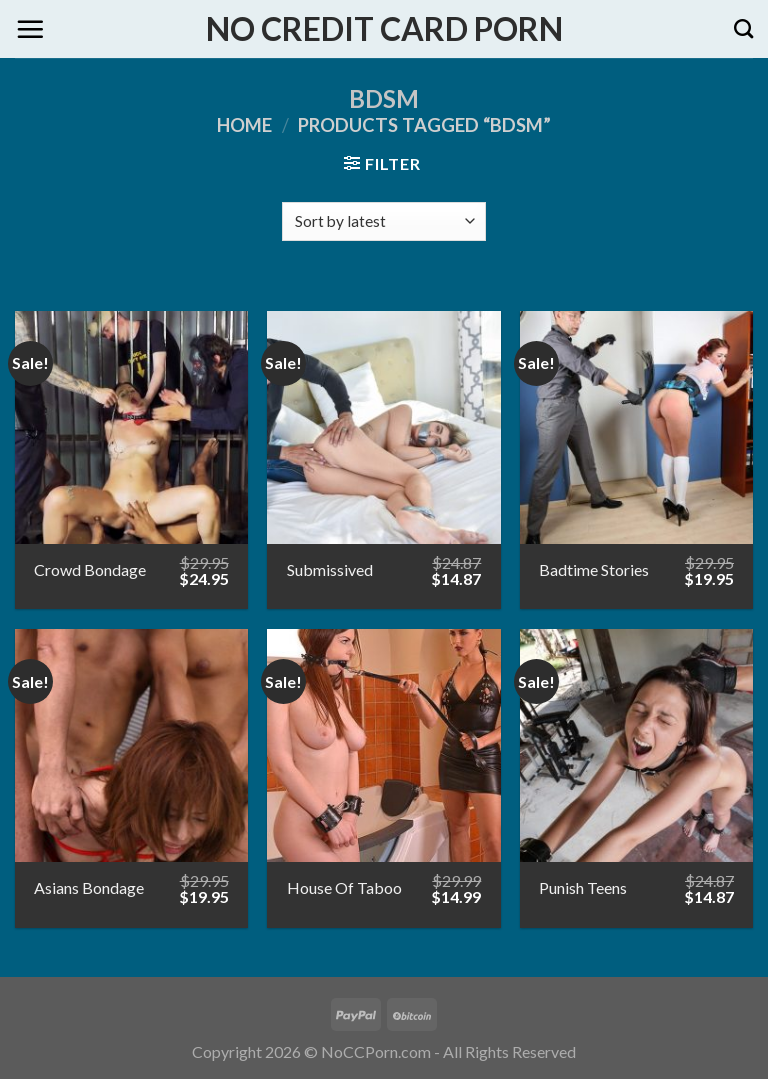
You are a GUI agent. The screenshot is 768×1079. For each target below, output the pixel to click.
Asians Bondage (89, 887)
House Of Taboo (344, 887)
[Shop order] (383, 221)
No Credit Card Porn (384, 29)
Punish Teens (583, 887)
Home (244, 125)
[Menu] (30, 29)
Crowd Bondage (90, 569)
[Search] (743, 28)
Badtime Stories (594, 569)
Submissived (330, 569)
